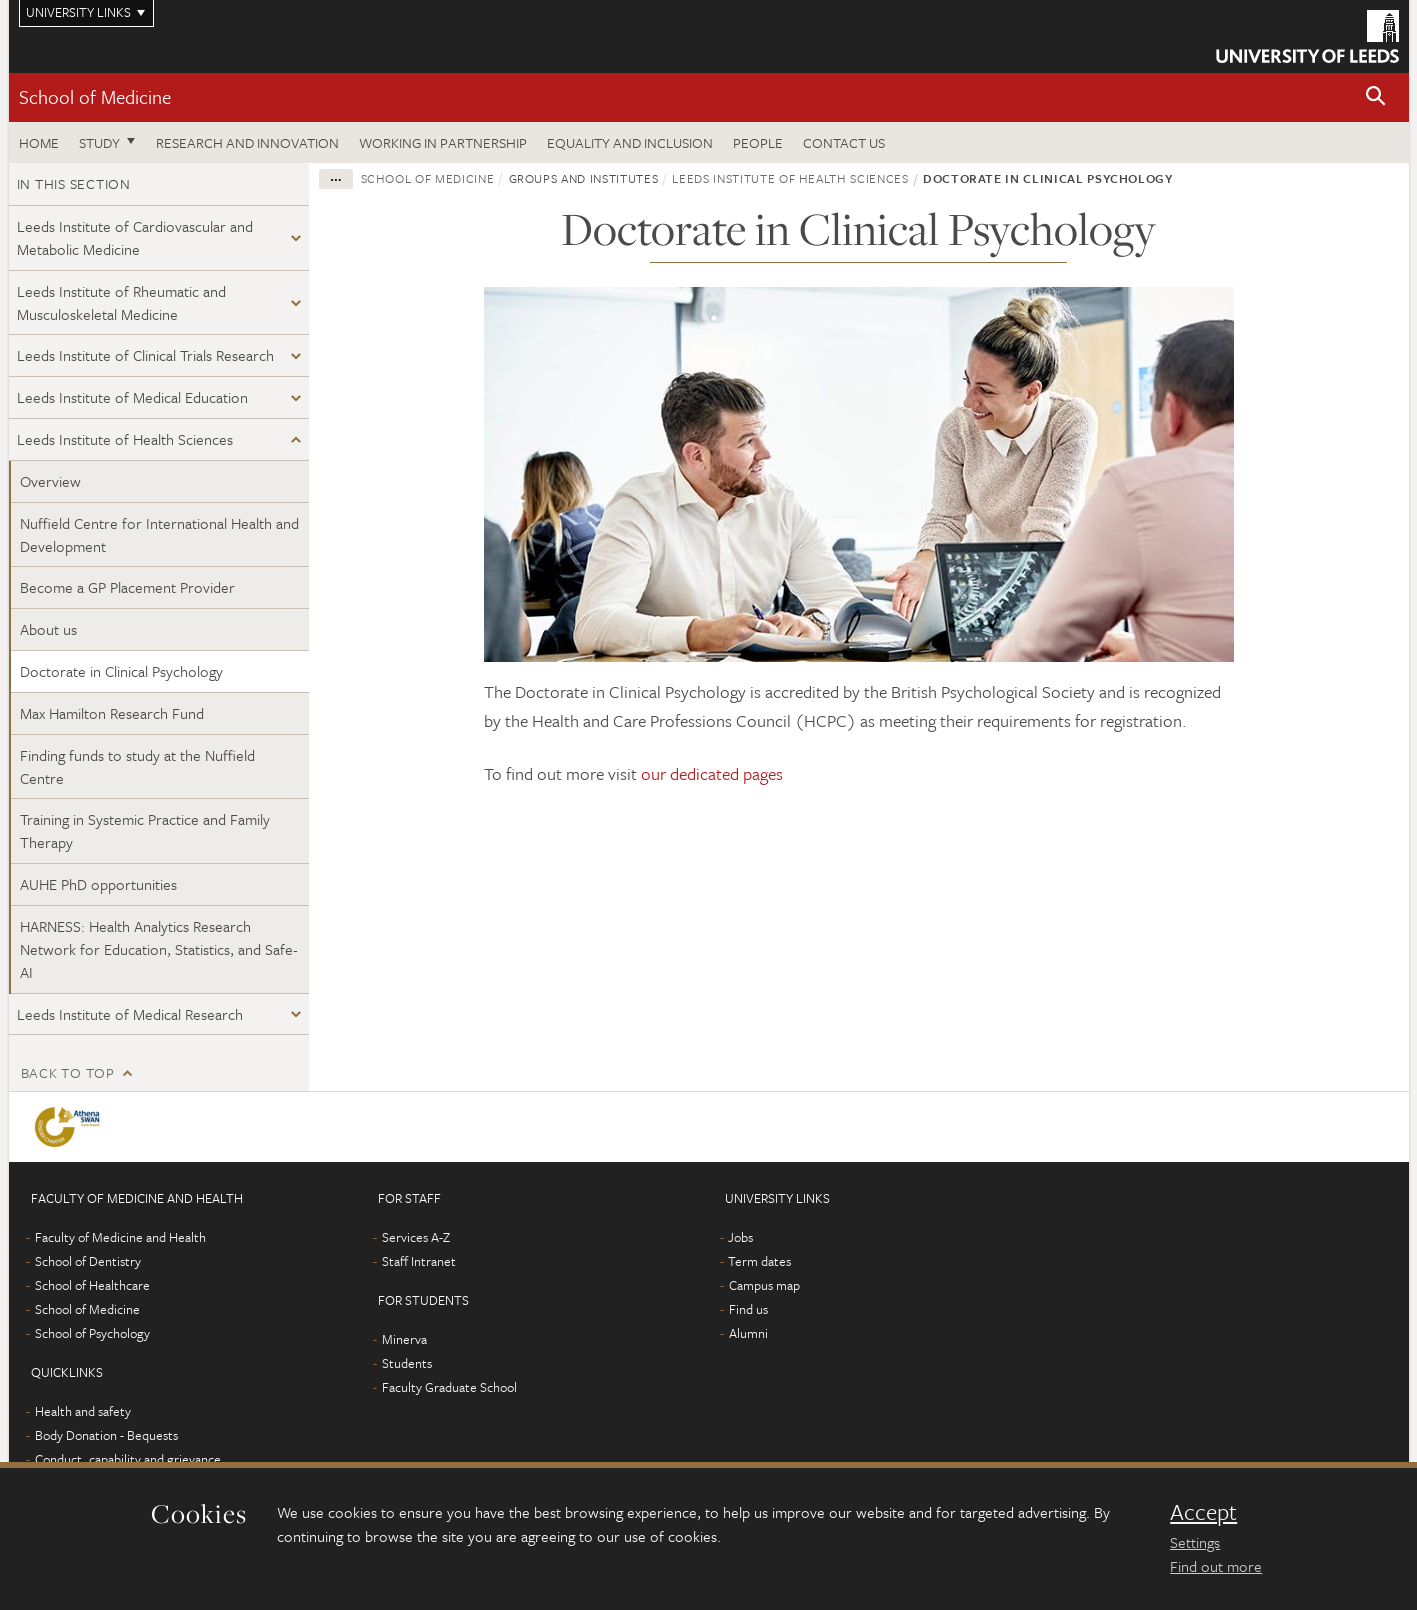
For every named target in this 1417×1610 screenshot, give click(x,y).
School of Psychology (92, 1333)
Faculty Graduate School (449, 1387)
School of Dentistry (88, 1261)
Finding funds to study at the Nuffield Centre (137, 766)
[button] (1376, 97)
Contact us (844, 142)
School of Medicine (95, 96)
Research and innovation (247, 142)
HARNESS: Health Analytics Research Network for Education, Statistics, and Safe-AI (159, 949)
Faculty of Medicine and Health (120, 1237)
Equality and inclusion (630, 142)
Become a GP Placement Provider (127, 587)
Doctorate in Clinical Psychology (121, 671)
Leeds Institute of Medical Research (130, 1014)
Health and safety (83, 1411)
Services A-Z (416, 1237)
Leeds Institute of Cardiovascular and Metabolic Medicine (135, 237)
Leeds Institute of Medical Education (132, 397)
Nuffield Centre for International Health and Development (159, 534)
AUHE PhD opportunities (98, 884)
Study (99, 142)
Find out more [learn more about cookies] (1216, 1566)
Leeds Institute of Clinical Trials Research (145, 355)
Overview (50, 481)
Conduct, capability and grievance (128, 1459)
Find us (748, 1309)
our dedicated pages (712, 773)
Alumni (748, 1333)
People (758, 142)
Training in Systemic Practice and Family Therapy (145, 830)
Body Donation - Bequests (106, 1435)
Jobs (740, 1237)
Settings (1195, 1542)
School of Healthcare (92, 1285)
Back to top (68, 1072)
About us (48, 629)
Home (39, 142)
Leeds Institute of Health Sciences (125, 439)
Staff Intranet (419, 1261)
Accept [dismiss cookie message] (1203, 1512)
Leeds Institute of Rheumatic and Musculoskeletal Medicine (121, 302)
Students (407, 1363)
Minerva (404, 1339)
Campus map (764, 1285)
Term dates (759, 1261)
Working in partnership (443, 142)
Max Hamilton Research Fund (112, 713)
